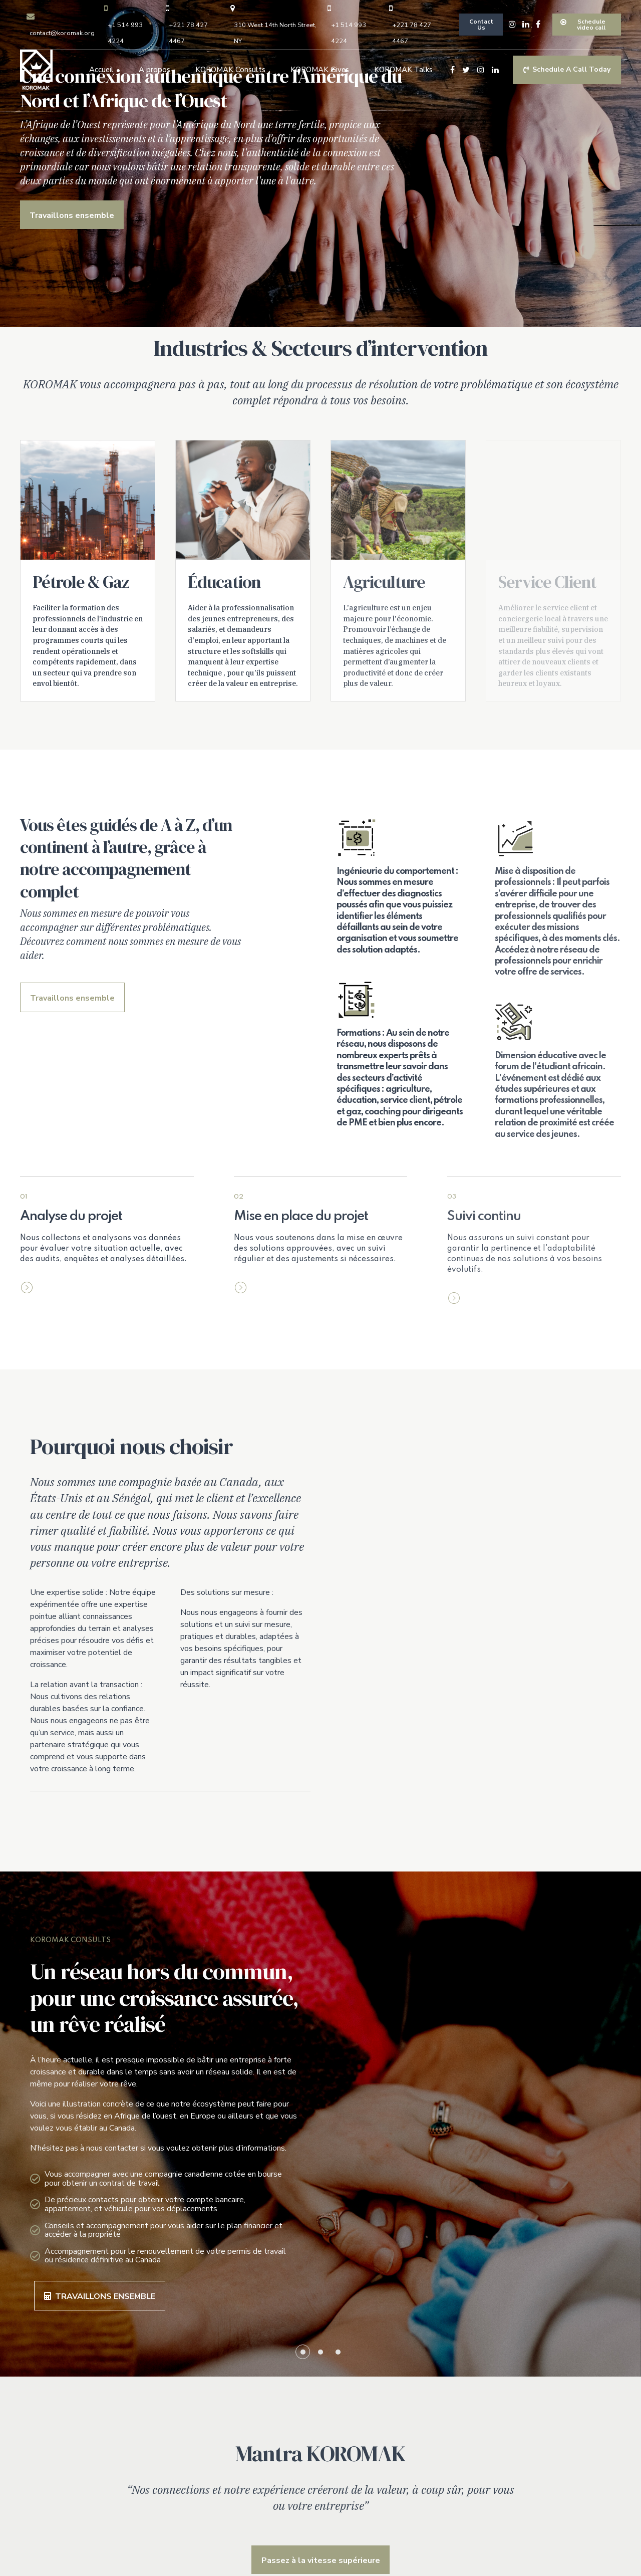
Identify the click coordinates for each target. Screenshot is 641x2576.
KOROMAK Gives (319, 70)
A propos (154, 70)
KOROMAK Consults (230, 70)
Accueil (101, 70)
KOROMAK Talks (403, 70)
